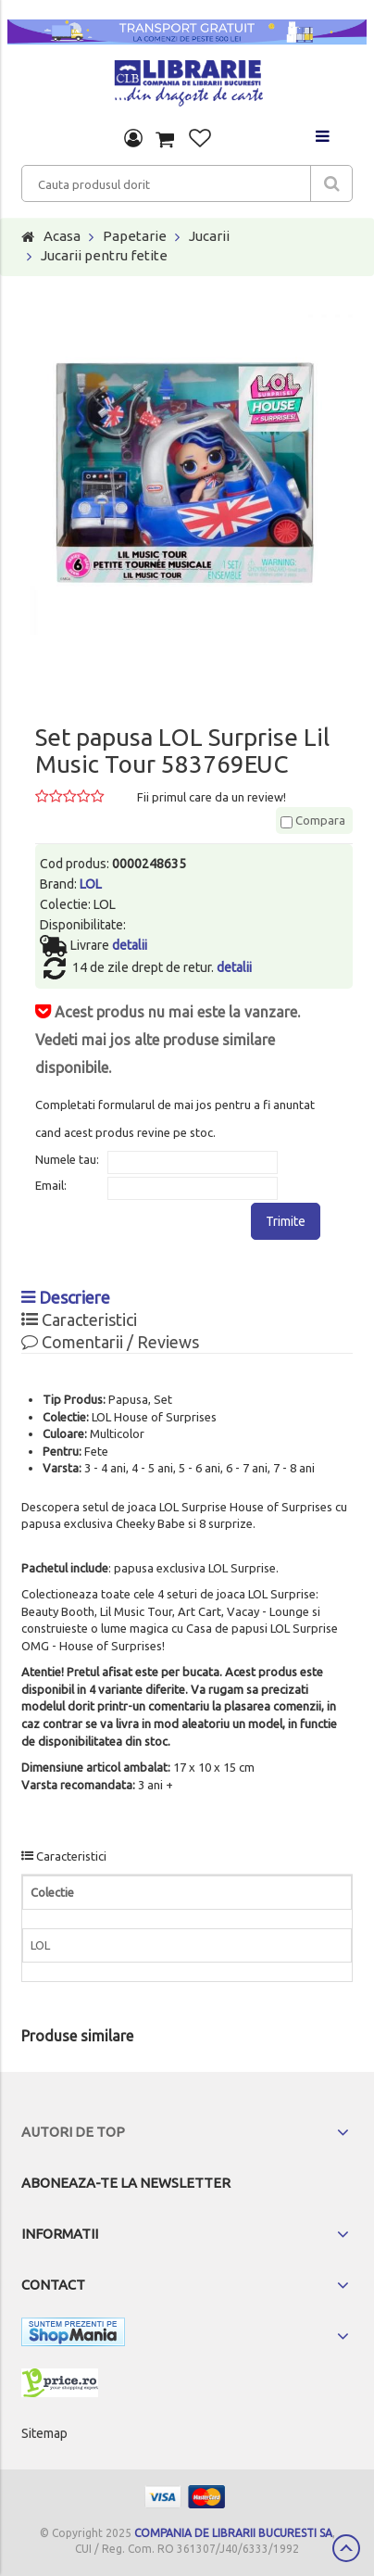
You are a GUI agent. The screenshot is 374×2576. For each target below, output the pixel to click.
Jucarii (209, 236)
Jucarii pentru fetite (104, 255)
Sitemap (44, 2433)
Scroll (346, 2548)
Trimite (285, 1221)
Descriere (65, 1297)
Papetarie (135, 236)
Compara (312, 820)
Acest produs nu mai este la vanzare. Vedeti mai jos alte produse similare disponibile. (167, 1040)
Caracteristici (79, 1319)
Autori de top (73, 2132)
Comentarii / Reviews (110, 1342)
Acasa (62, 236)
